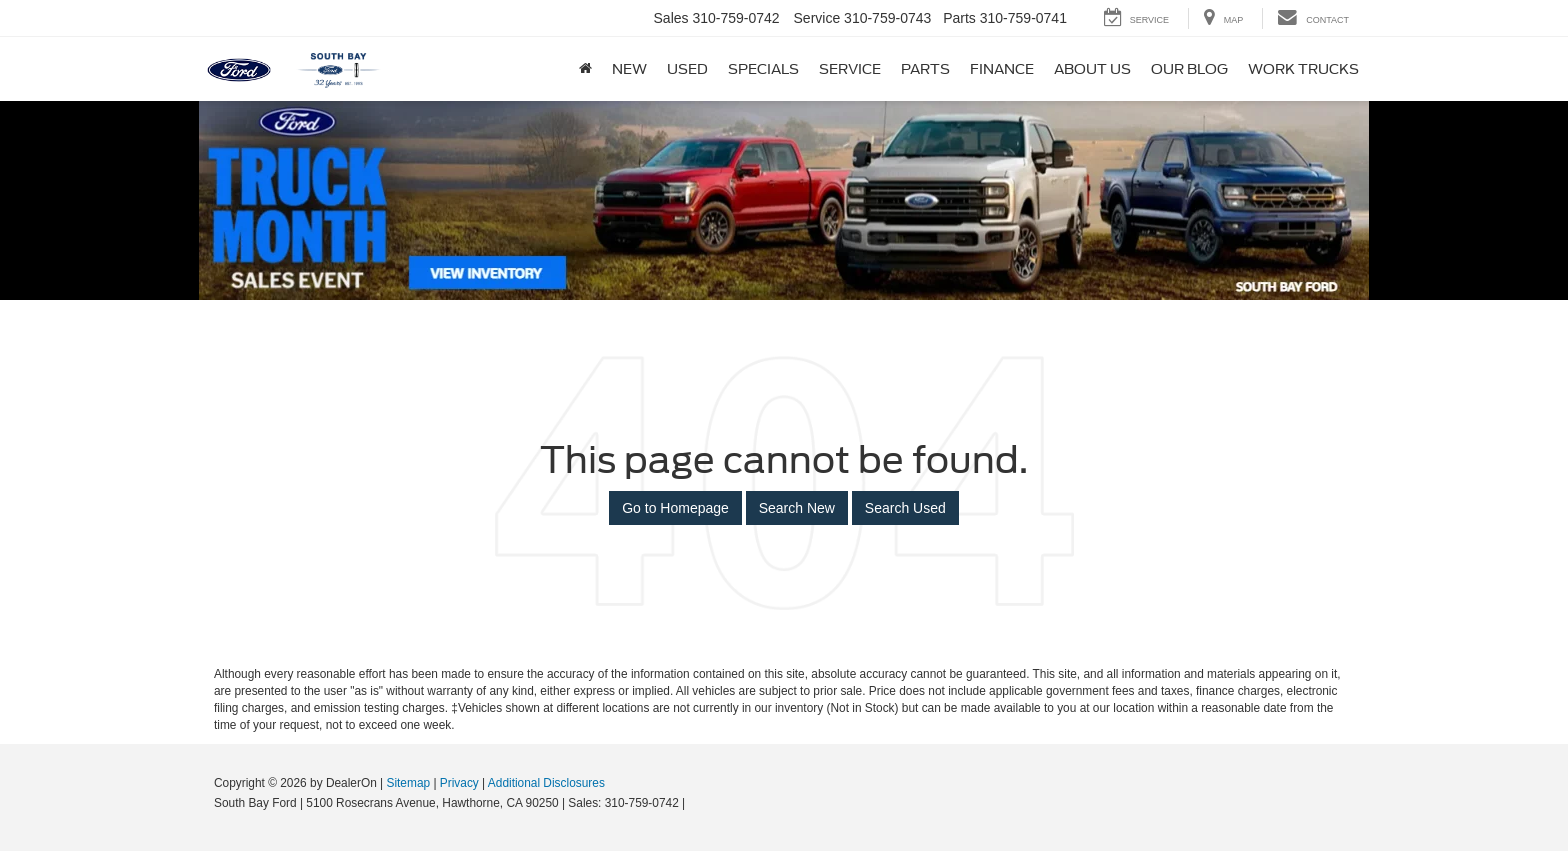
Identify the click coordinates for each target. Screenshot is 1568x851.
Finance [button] (1002, 69)
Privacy (459, 783)
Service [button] (850, 69)
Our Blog (1189, 69)
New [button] (629, 69)
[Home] (585, 69)
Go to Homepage (675, 508)
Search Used (905, 508)
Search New (797, 508)
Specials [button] (763, 69)
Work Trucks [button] (1303, 69)
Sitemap (408, 783)
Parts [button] (925, 69)
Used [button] (687, 69)
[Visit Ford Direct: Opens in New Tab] (694, 803)
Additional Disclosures (546, 783)
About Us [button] (1092, 69)
